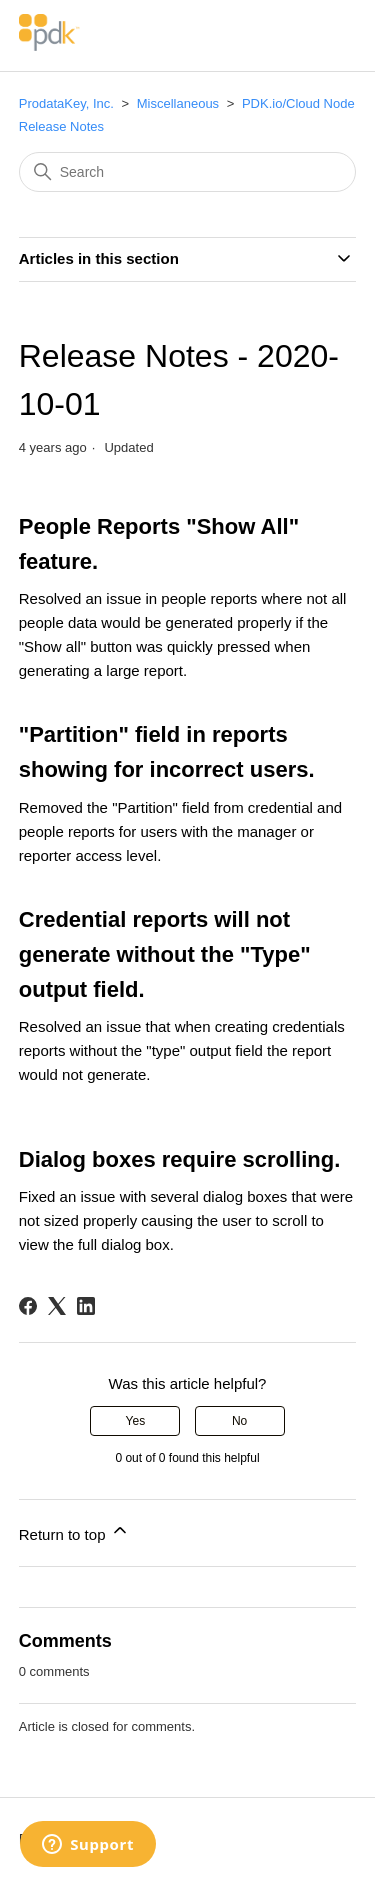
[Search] (188, 172)
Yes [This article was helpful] (136, 1421)
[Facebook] (28, 1306)
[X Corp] (57, 1306)
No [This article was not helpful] (239, 1421)
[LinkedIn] (86, 1306)
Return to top (74, 1531)
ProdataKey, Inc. (68, 103)
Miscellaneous (178, 103)
